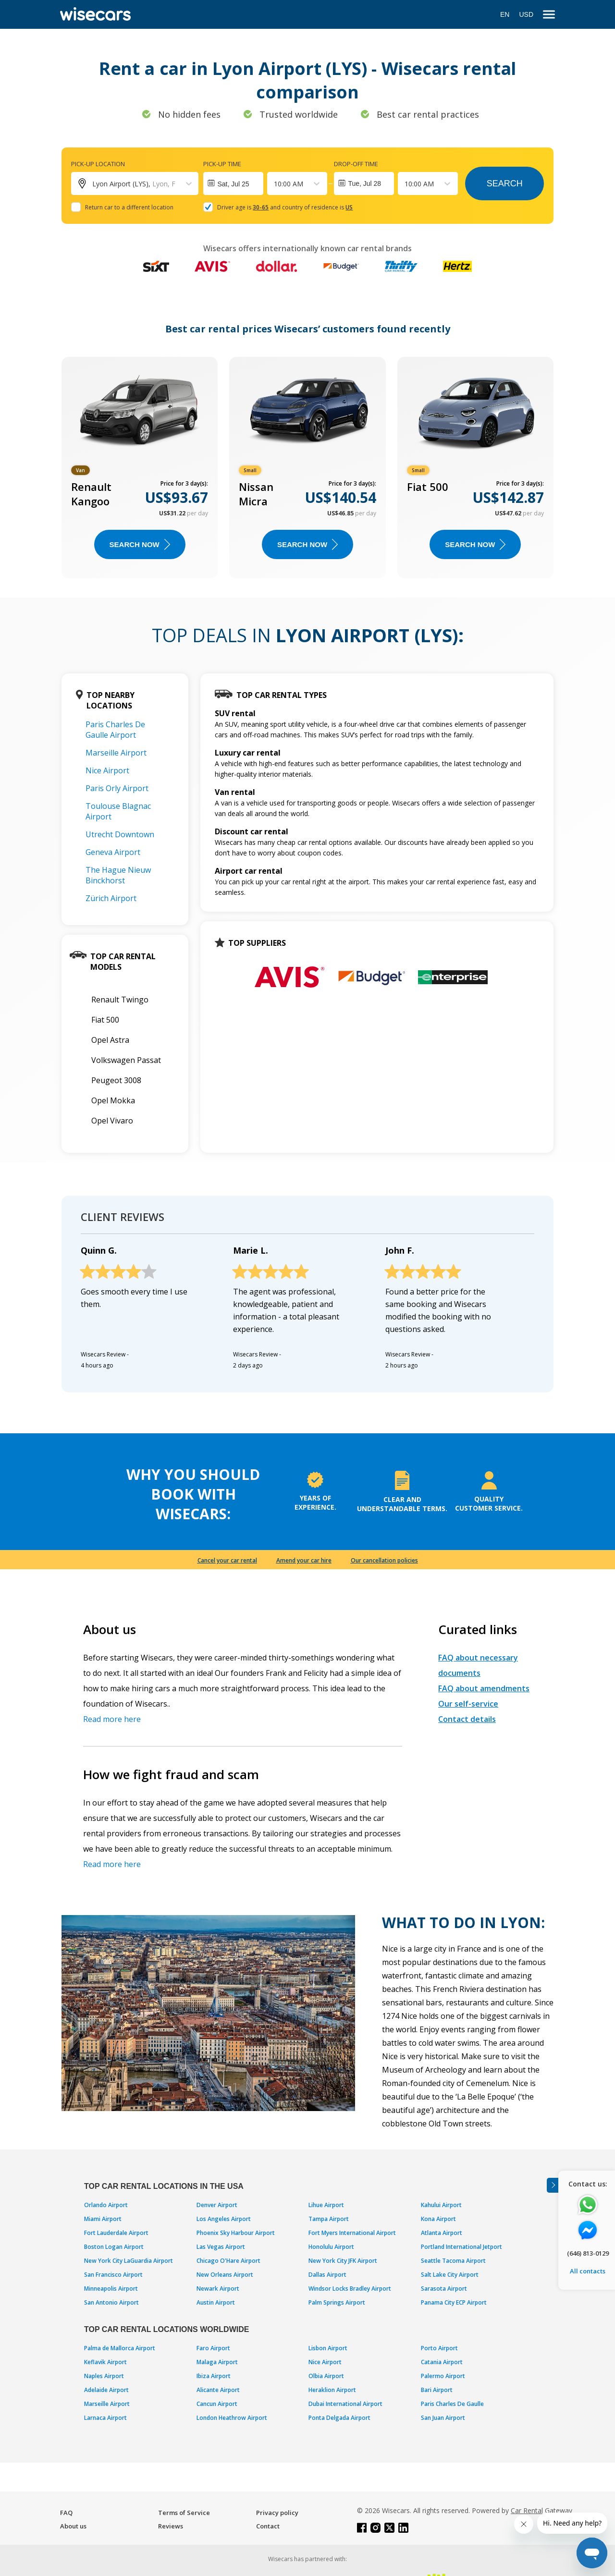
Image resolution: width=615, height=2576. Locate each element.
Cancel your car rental (227, 1560)
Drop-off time (356, 163)
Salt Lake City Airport (450, 2275)
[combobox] (275, 183)
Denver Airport (217, 2205)
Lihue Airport (326, 2205)
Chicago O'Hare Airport (228, 2261)
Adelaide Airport (106, 2390)
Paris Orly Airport (117, 788)
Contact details (467, 1719)
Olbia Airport (326, 2376)
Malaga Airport (217, 2362)
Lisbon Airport (327, 2348)
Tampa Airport (328, 2219)
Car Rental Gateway (541, 2510)
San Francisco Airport (113, 2275)
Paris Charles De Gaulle (452, 2404)
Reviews (170, 2526)
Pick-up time (222, 163)
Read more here (112, 1719)
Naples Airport (104, 2376)
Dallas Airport (327, 2275)
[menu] (549, 15)
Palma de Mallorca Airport (119, 2348)
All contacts (587, 2271)
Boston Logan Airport (114, 2247)
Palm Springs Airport (336, 2302)
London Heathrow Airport (232, 2418)
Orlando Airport (106, 2205)
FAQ (66, 2512)
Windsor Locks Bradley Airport (349, 2288)
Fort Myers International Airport (352, 2233)
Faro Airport (213, 2348)
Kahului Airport (441, 2205)
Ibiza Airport (214, 2376)
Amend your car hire (304, 1560)
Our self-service (468, 1703)
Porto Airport (439, 2348)
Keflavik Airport (105, 2362)
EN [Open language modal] (504, 14)
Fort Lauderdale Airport (116, 2233)
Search (505, 183)
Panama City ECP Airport (454, 2302)
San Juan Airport (443, 2418)
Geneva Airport (113, 852)
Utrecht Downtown (120, 834)
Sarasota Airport (444, 2288)
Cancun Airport (217, 2404)
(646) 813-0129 (588, 2253)
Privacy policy (277, 2512)
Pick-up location (98, 163)
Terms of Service (184, 2512)
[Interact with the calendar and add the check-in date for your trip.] (233, 183)
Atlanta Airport (441, 2233)
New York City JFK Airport (342, 2261)
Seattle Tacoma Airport (453, 2261)
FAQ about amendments (483, 1688)
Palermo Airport (443, 2376)
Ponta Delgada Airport (339, 2418)
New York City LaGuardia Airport (128, 2261)
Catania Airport (442, 2362)
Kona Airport (438, 2219)
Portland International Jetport (461, 2247)
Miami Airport (103, 2219)
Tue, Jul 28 (364, 183)
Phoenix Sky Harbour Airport (236, 2233)
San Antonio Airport (111, 2302)
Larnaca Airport (105, 2418)
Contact (268, 2526)
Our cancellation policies (384, 1560)
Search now (140, 544)
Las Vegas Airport (221, 2247)
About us (73, 2526)
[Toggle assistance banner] (552, 2185)
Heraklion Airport (332, 2390)
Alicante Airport (218, 2390)
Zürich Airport (111, 898)
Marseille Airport (116, 752)
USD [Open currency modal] (526, 14)
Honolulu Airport (331, 2247)
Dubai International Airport (345, 2404)
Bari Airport (437, 2390)
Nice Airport (107, 770)
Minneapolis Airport (111, 2288)
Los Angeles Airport (224, 2219)
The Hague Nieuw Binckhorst (118, 875)
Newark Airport (218, 2288)
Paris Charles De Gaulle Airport (115, 729)
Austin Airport (216, 2302)
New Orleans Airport (225, 2275)
